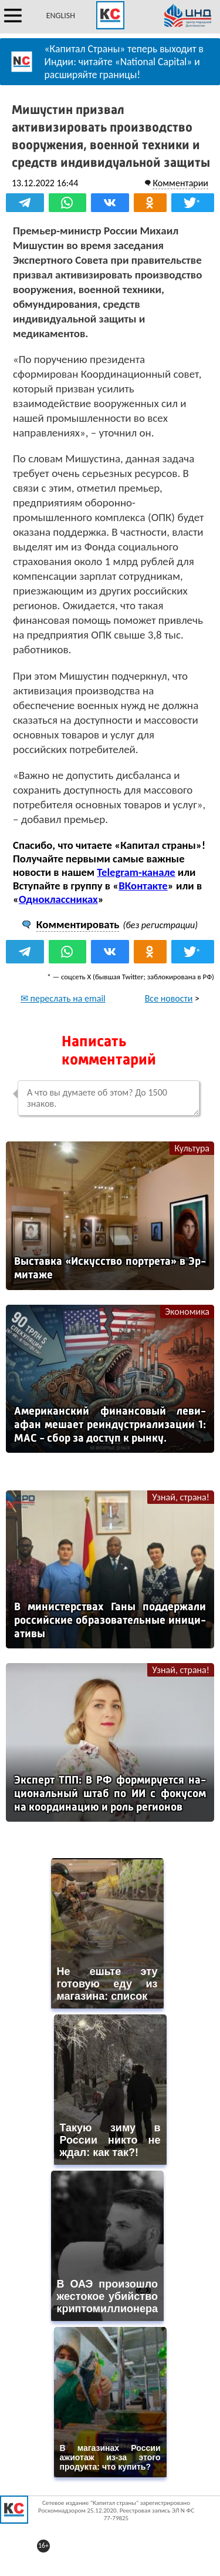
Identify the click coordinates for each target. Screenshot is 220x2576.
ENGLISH (60, 16)
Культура (191, 1148)
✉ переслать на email (63, 998)
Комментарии (180, 183)
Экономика (187, 1311)
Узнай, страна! (180, 1497)
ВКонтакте (143, 885)
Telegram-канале (136, 872)
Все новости (169, 998)
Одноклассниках (58, 899)
